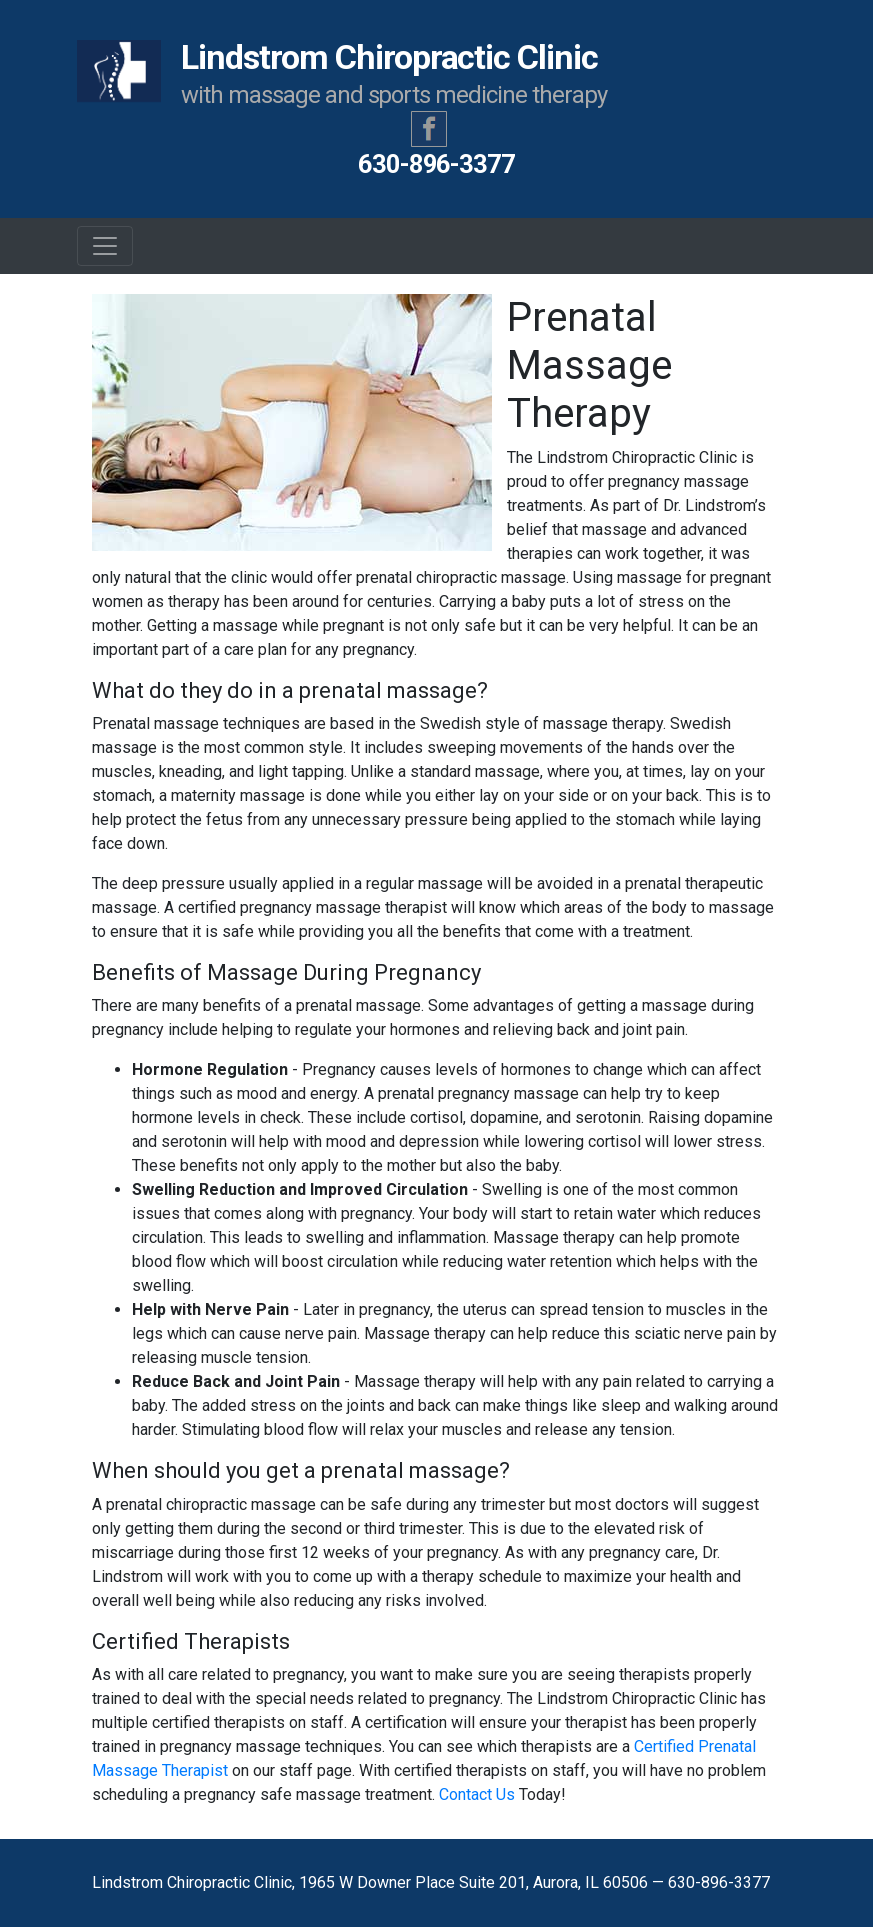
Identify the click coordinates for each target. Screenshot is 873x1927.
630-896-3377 (437, 164)
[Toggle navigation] (105, 246)
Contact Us (477, 1794)
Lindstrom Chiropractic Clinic (342, 74)
